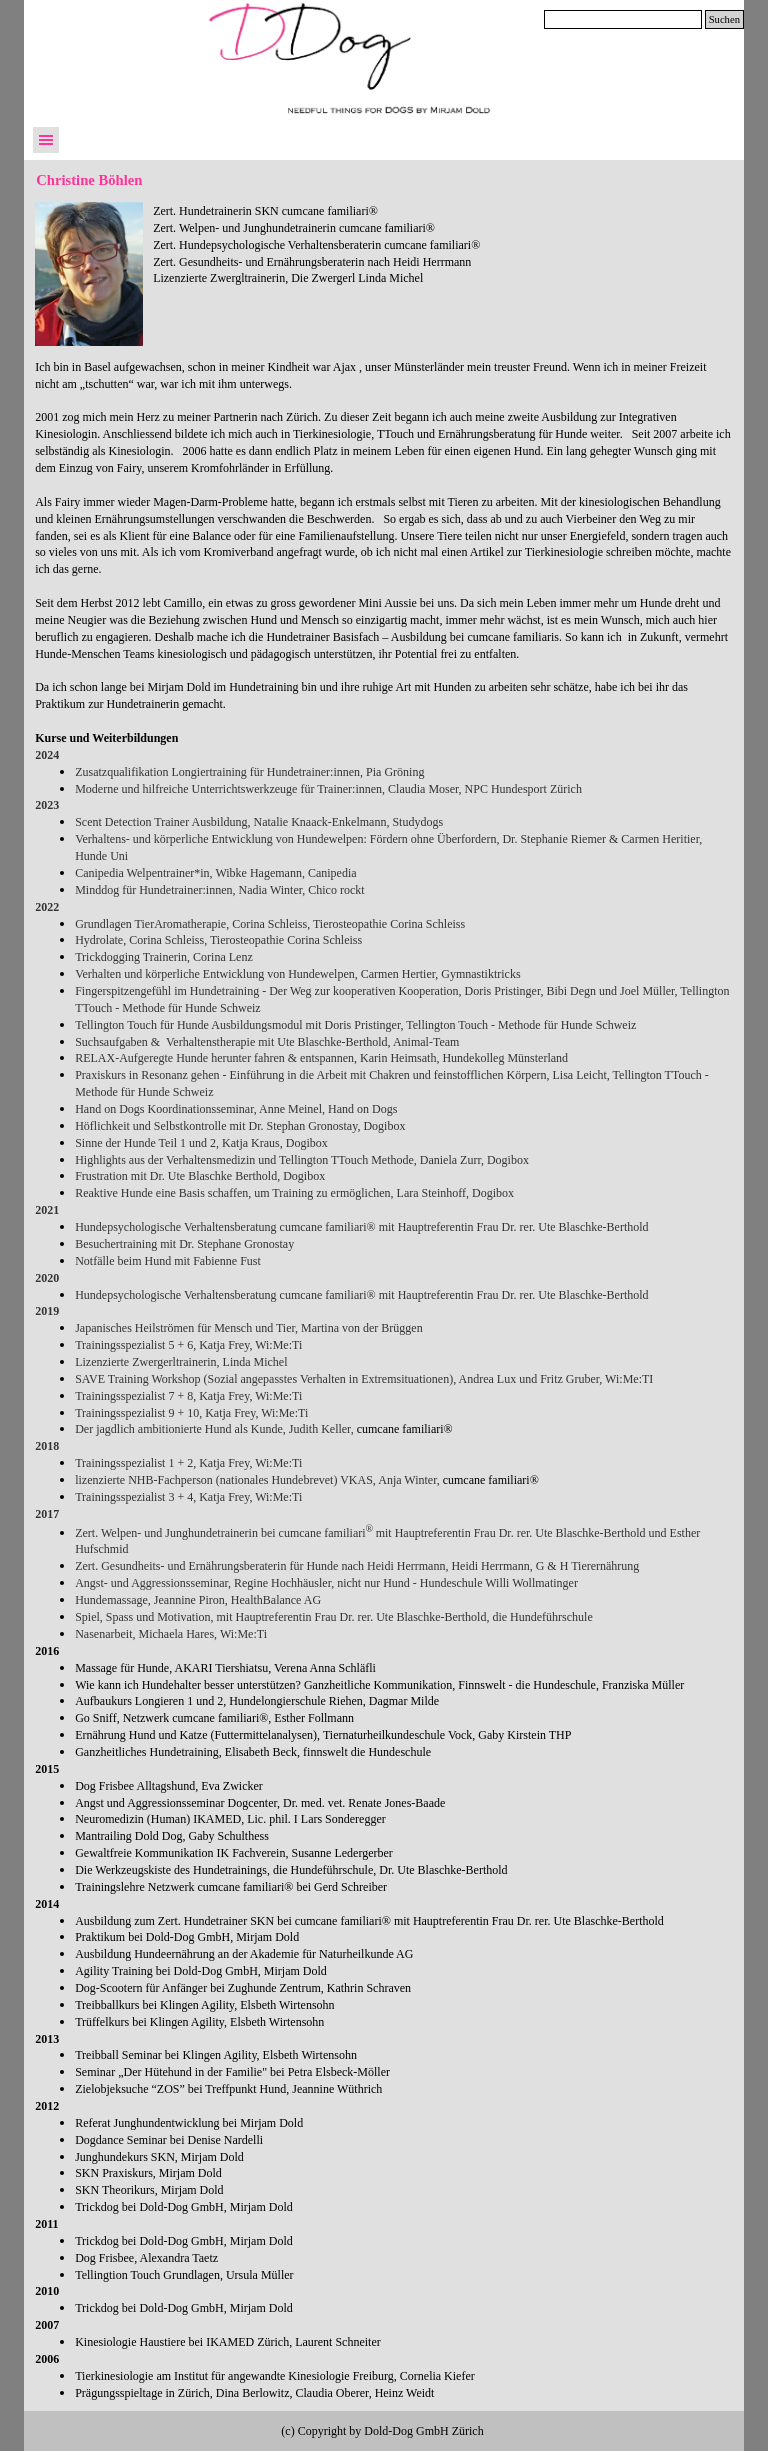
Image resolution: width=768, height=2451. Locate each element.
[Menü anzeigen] (46, 140)
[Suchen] (623, 19)
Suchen (724, 19)
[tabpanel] (443, 255)
